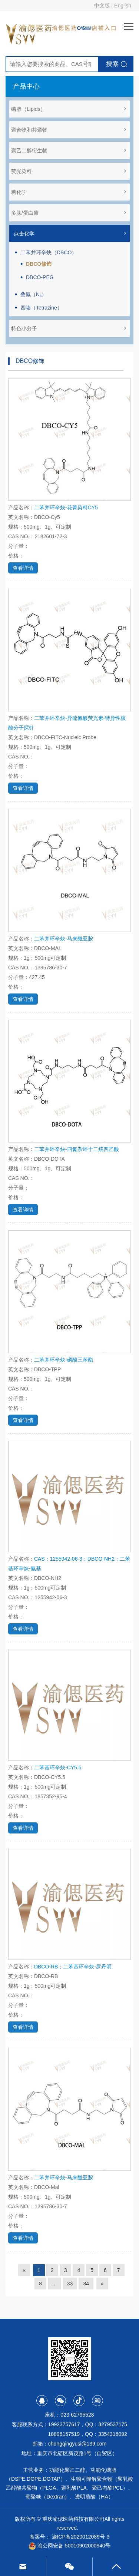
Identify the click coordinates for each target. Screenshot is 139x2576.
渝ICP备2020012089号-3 (81, 2537)
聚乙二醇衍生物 (68, 150)
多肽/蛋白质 (68, 213)
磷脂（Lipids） (68, 109)
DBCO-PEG (40, 277)
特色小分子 (68, 328)
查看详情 (23, 568)
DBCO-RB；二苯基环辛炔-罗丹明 (73, 1967)
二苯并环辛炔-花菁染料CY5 (66, 507)
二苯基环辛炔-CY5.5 (58, 1767)
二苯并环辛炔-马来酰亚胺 (63, 939)
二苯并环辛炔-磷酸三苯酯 (63, 1360)
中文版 (102, 6)
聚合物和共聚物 (68, 130)
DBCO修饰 (39, 264)
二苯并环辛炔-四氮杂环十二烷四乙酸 (76, 1149)
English (122, 6)
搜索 (112, 63)
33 (70, 2283)
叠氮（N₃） (33, 294)
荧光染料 (68, 171)
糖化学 (68, 192)
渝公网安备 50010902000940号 (69, 2546)
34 (86, 2283)
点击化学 (70, 234)
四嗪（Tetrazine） (41, 308)
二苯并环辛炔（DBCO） (48, 252)
